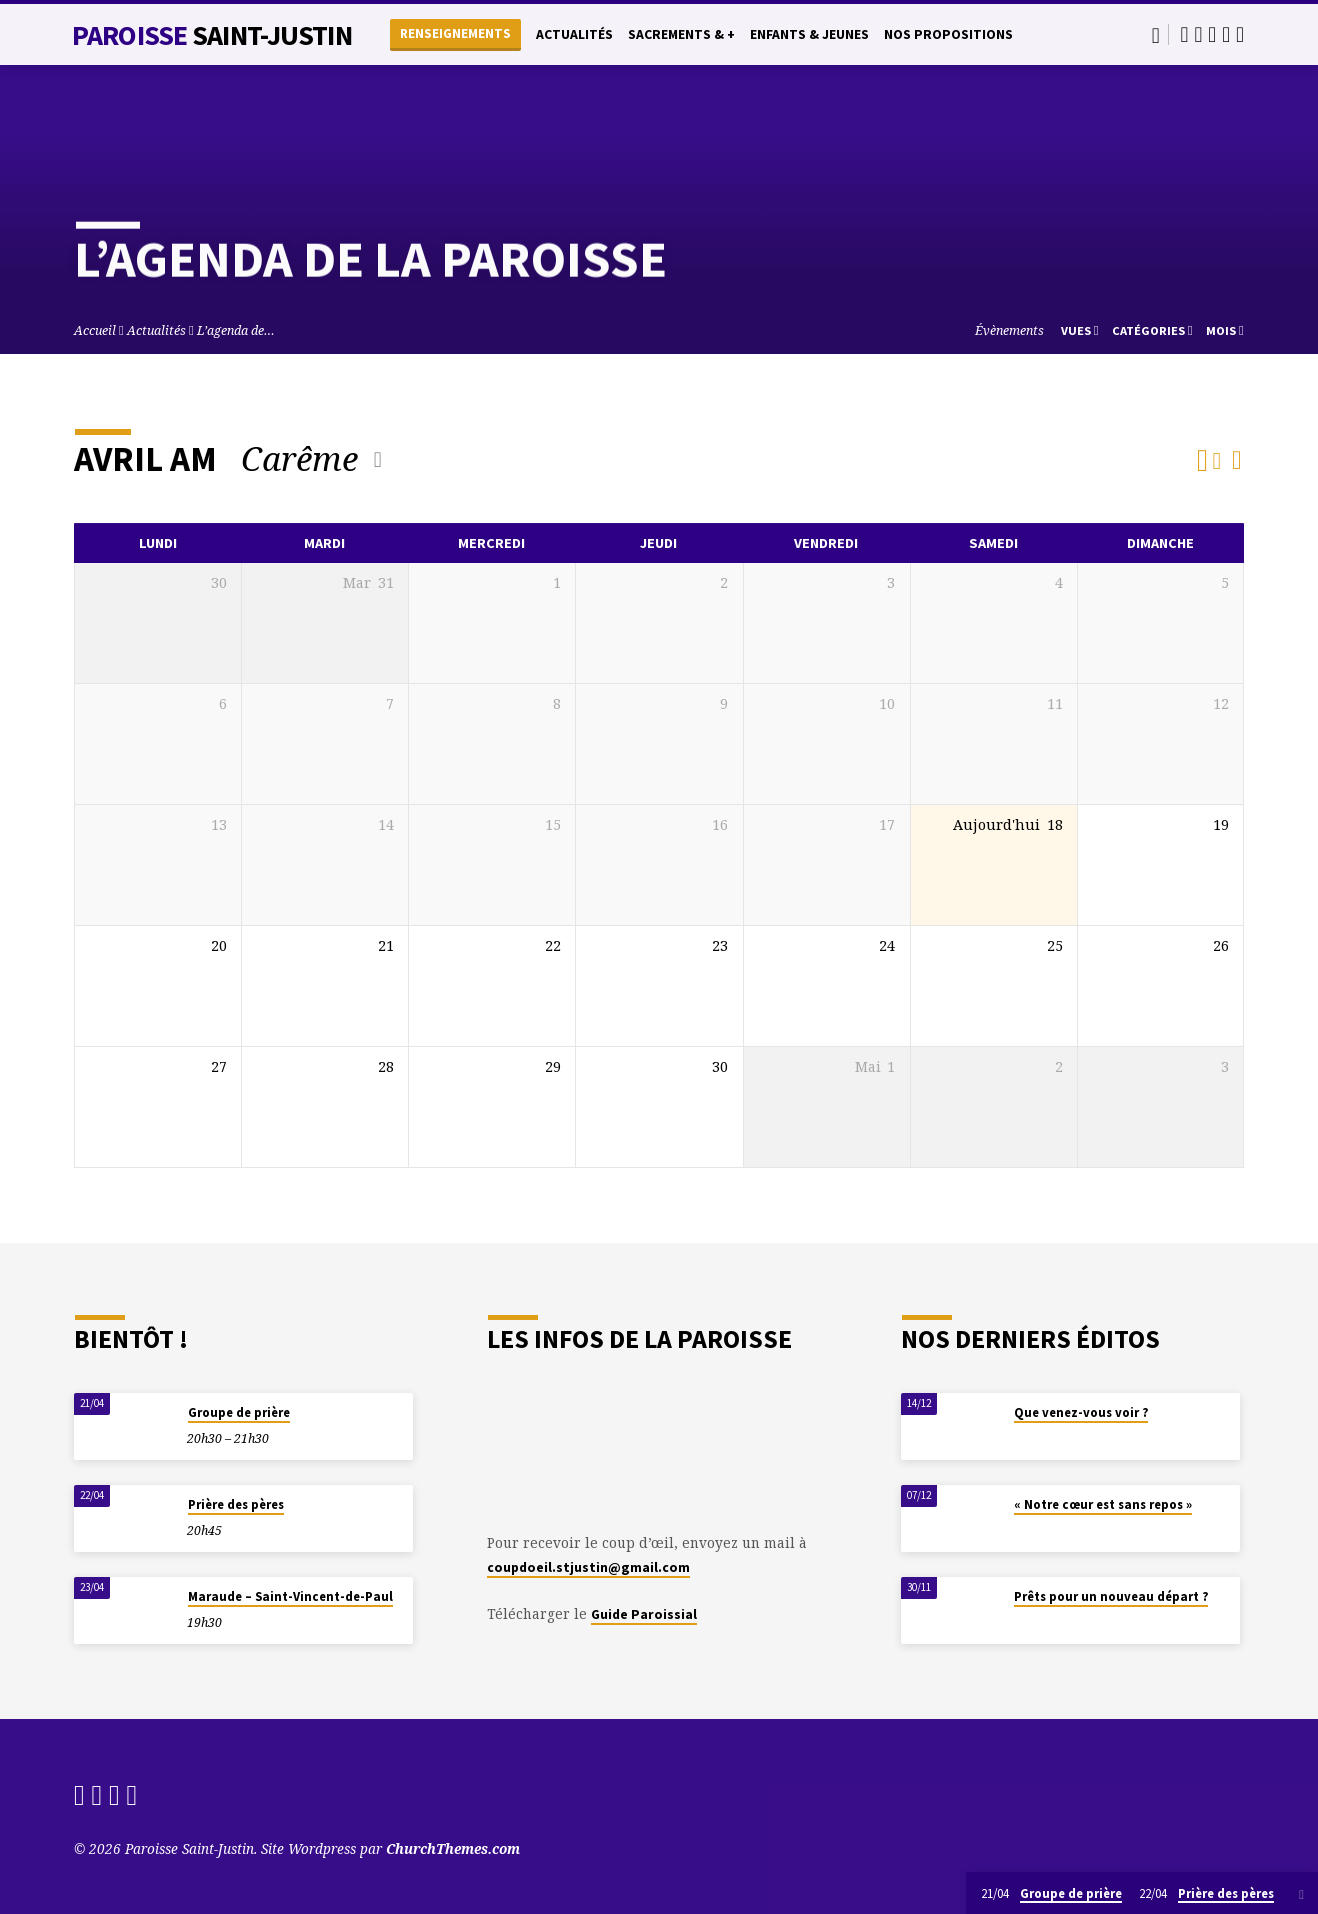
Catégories (1152, 330)
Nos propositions (948, 34)
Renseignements (455, 33)
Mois (1225, 330)
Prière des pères (236, 1504)
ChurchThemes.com (453, 1848)
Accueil (95, 330)
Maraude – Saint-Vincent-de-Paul (290, 1596)
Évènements (1009, 330)
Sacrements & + (681, 34)
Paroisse (212, 35)
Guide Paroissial (644, 1614)
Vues (1080, 330)
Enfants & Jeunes (809, 34)
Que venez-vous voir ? (1081, 1412)
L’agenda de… (236, 330)
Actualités (574, 34)
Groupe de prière (239, 1412)
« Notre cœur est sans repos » (1103, 1504)
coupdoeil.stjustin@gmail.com (588, 1567)
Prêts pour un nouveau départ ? (1111, 1596)
